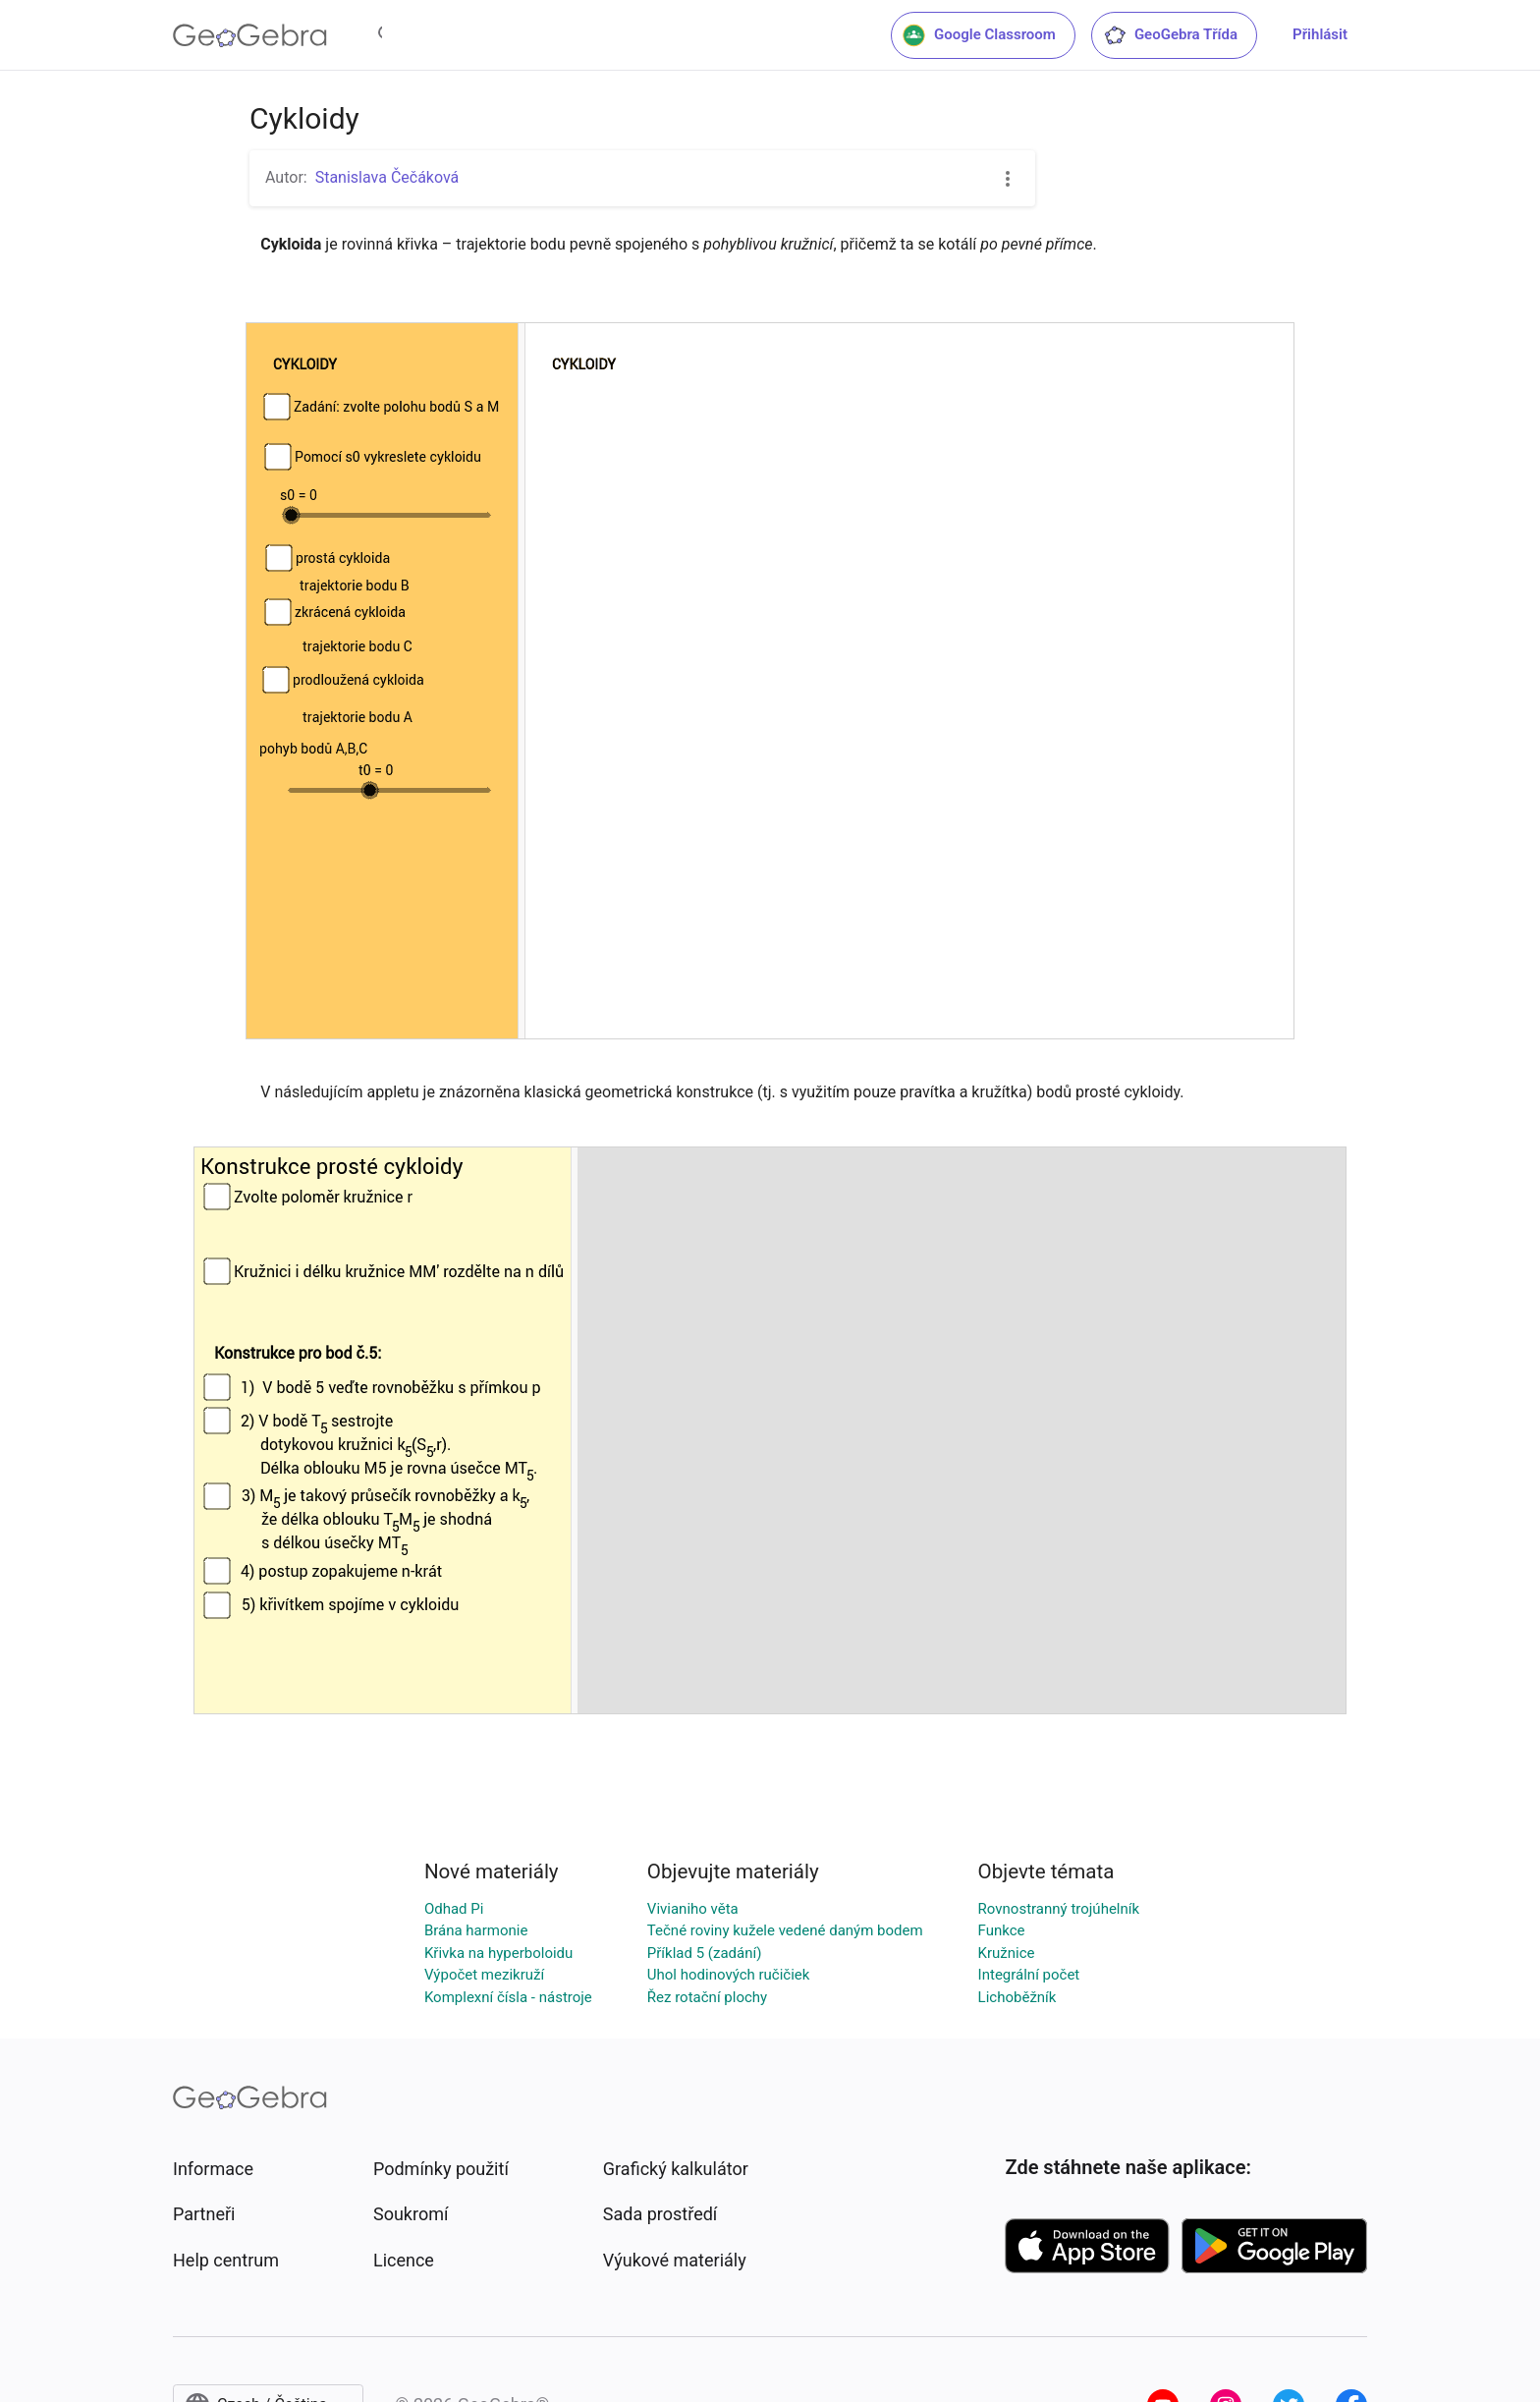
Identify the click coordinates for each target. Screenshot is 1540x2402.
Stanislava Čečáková (387, 177)
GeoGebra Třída (1170, 35)
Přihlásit (1320, 34)
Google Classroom (979, 35)
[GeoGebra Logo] (250, 35)
